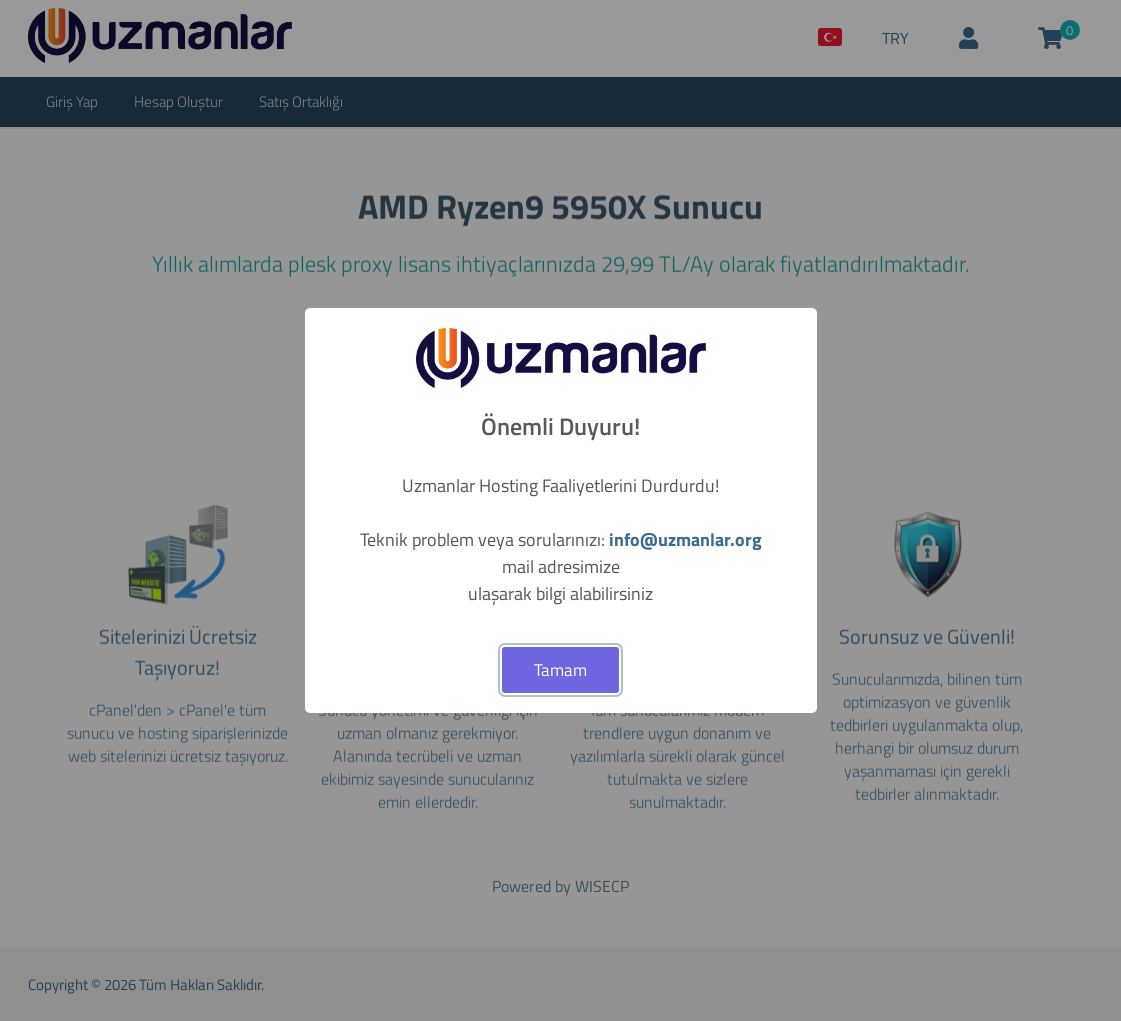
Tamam (560, 670)
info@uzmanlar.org (685, 539)
